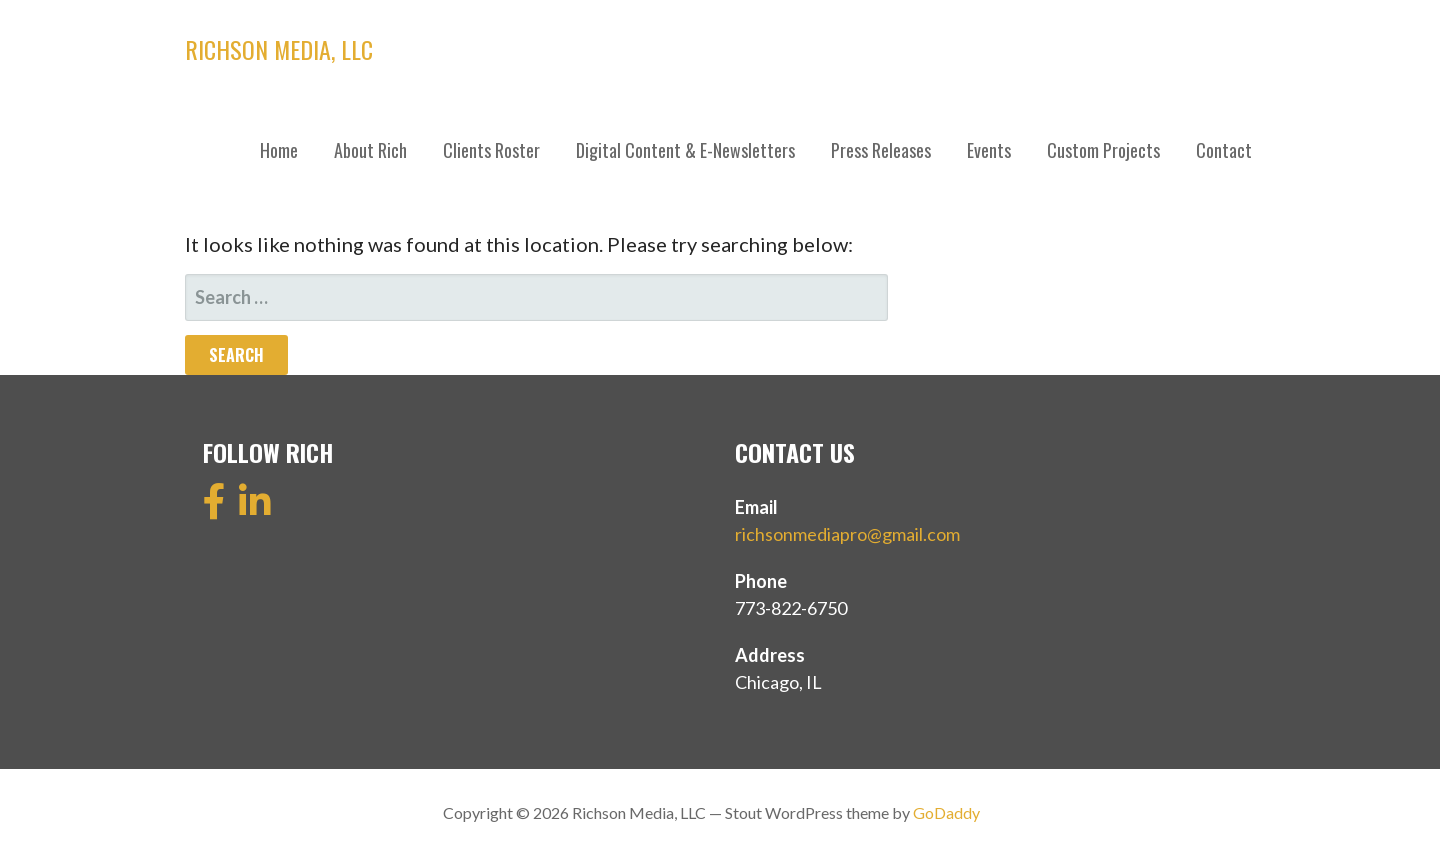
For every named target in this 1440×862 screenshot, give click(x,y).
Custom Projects (1103, 150)
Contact (1224, 150)
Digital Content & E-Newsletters (685, 150)
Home (279, 150)
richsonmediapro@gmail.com (847, 534)
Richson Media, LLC (279, 49)
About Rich (370, 150)
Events (989, 150)
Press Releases (881, 150)
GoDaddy (946, 812)
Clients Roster (491, 150)
